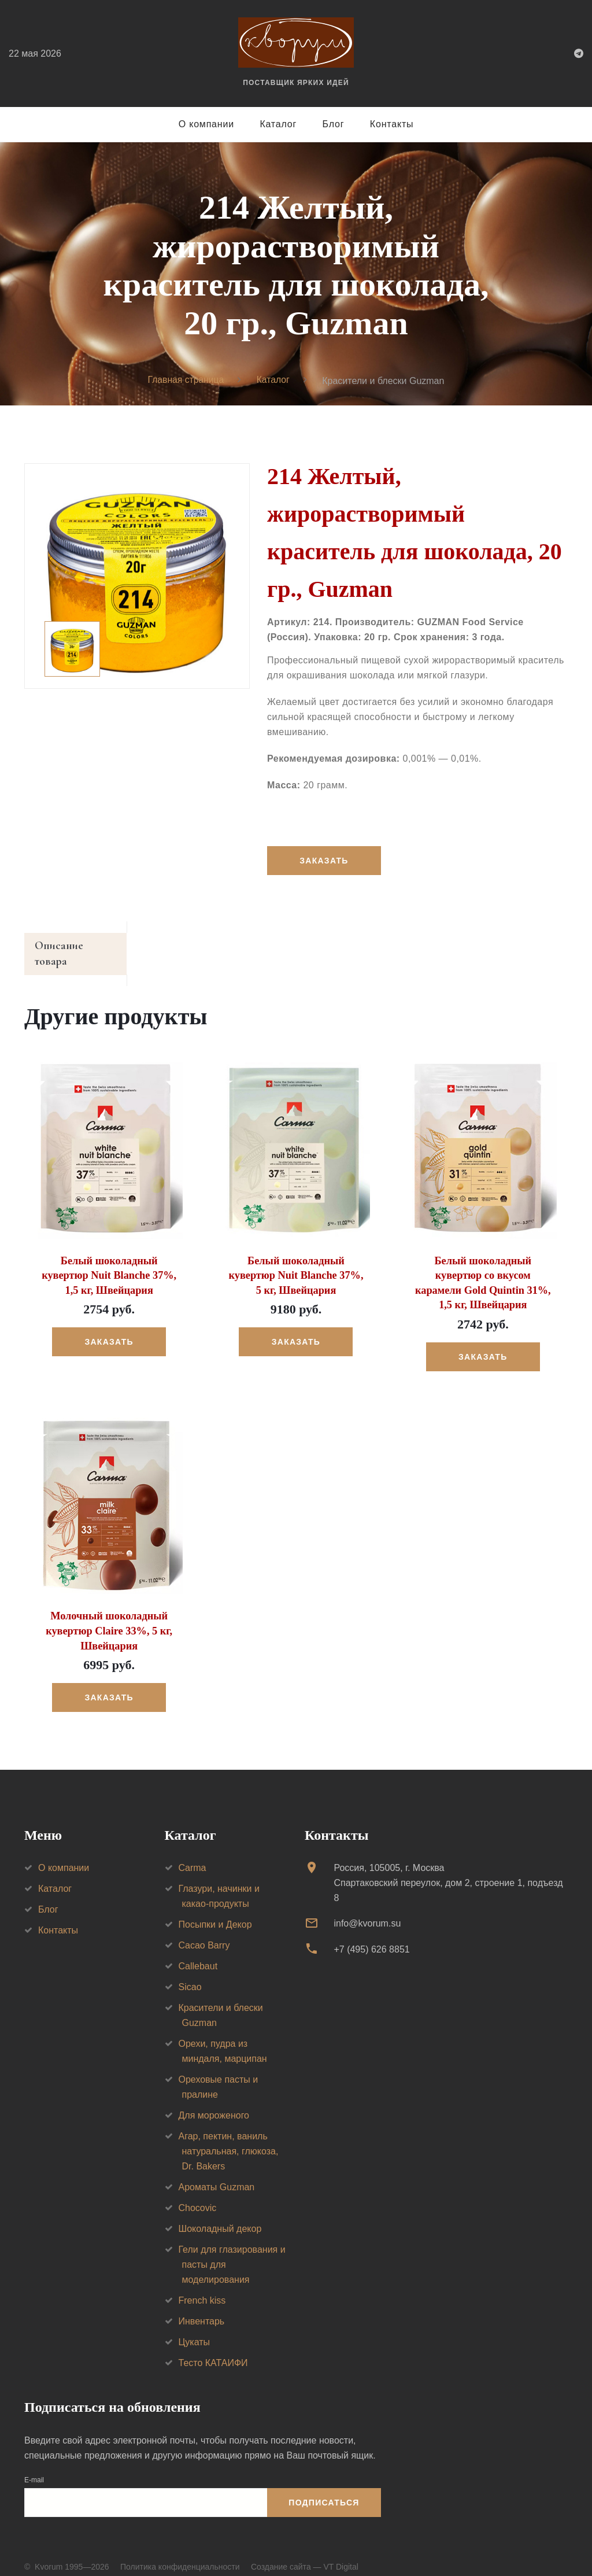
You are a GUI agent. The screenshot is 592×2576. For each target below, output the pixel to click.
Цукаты (194, 2327)
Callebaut (198, 1951)
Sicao (190, 1972)
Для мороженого (214, 2100)
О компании (206, 124)
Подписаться (323, 2487)
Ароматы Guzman (217, 2172)
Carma (192, 1853)
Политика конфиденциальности (180, 2551)
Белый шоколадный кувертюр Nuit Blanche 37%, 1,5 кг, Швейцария (109, 1262)
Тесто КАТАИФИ (213, 2348)
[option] (137, 576)
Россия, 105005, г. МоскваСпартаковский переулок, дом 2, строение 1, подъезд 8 (448, 1868)
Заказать (324, 860)
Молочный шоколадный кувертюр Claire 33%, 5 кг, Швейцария (109, 1616)
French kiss (202, 2285)
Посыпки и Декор (215, 1909)
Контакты (392, 124)
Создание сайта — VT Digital (304, 2551)
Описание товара (78, 947)
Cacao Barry (204, 1930)
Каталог (278, 124)
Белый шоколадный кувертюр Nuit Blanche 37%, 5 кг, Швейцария (296, 1262)
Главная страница (185, 380)
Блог (334, 124)
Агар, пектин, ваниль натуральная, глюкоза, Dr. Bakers (229, 2136)
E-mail (34, 2465)
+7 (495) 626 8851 (371, 1934)
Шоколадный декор (220, 2214)
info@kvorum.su (367, 1908)
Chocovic (198, 2193)
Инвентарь (202, 2306)
